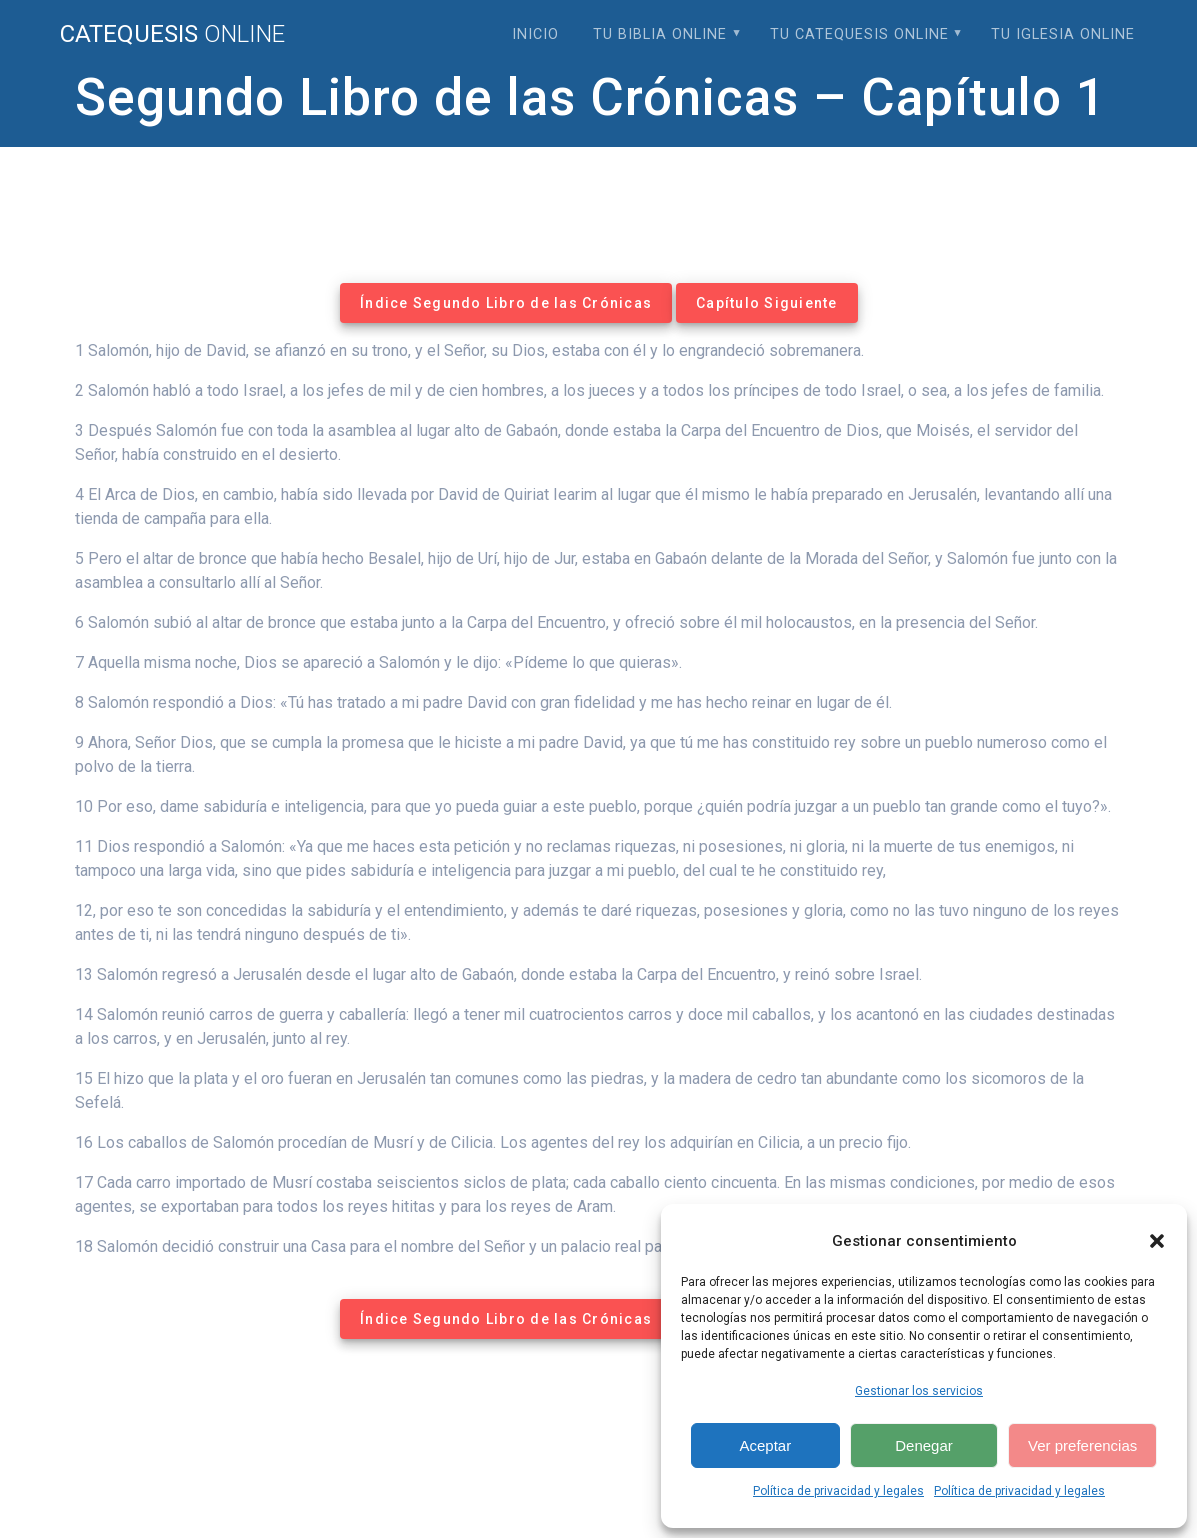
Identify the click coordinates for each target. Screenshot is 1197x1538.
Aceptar (765, 1445)
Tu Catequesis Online (859, 34)
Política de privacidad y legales (838, 1491)
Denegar (924, 1445)
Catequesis (172, 34)
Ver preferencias (1082, 1445)
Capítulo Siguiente (767, 303)
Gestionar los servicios (919, 1391)
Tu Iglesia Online (1063, 34)
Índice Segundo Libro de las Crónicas (506, 303)
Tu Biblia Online (660, 34)
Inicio (535, 34)
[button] (1157, 1241)
